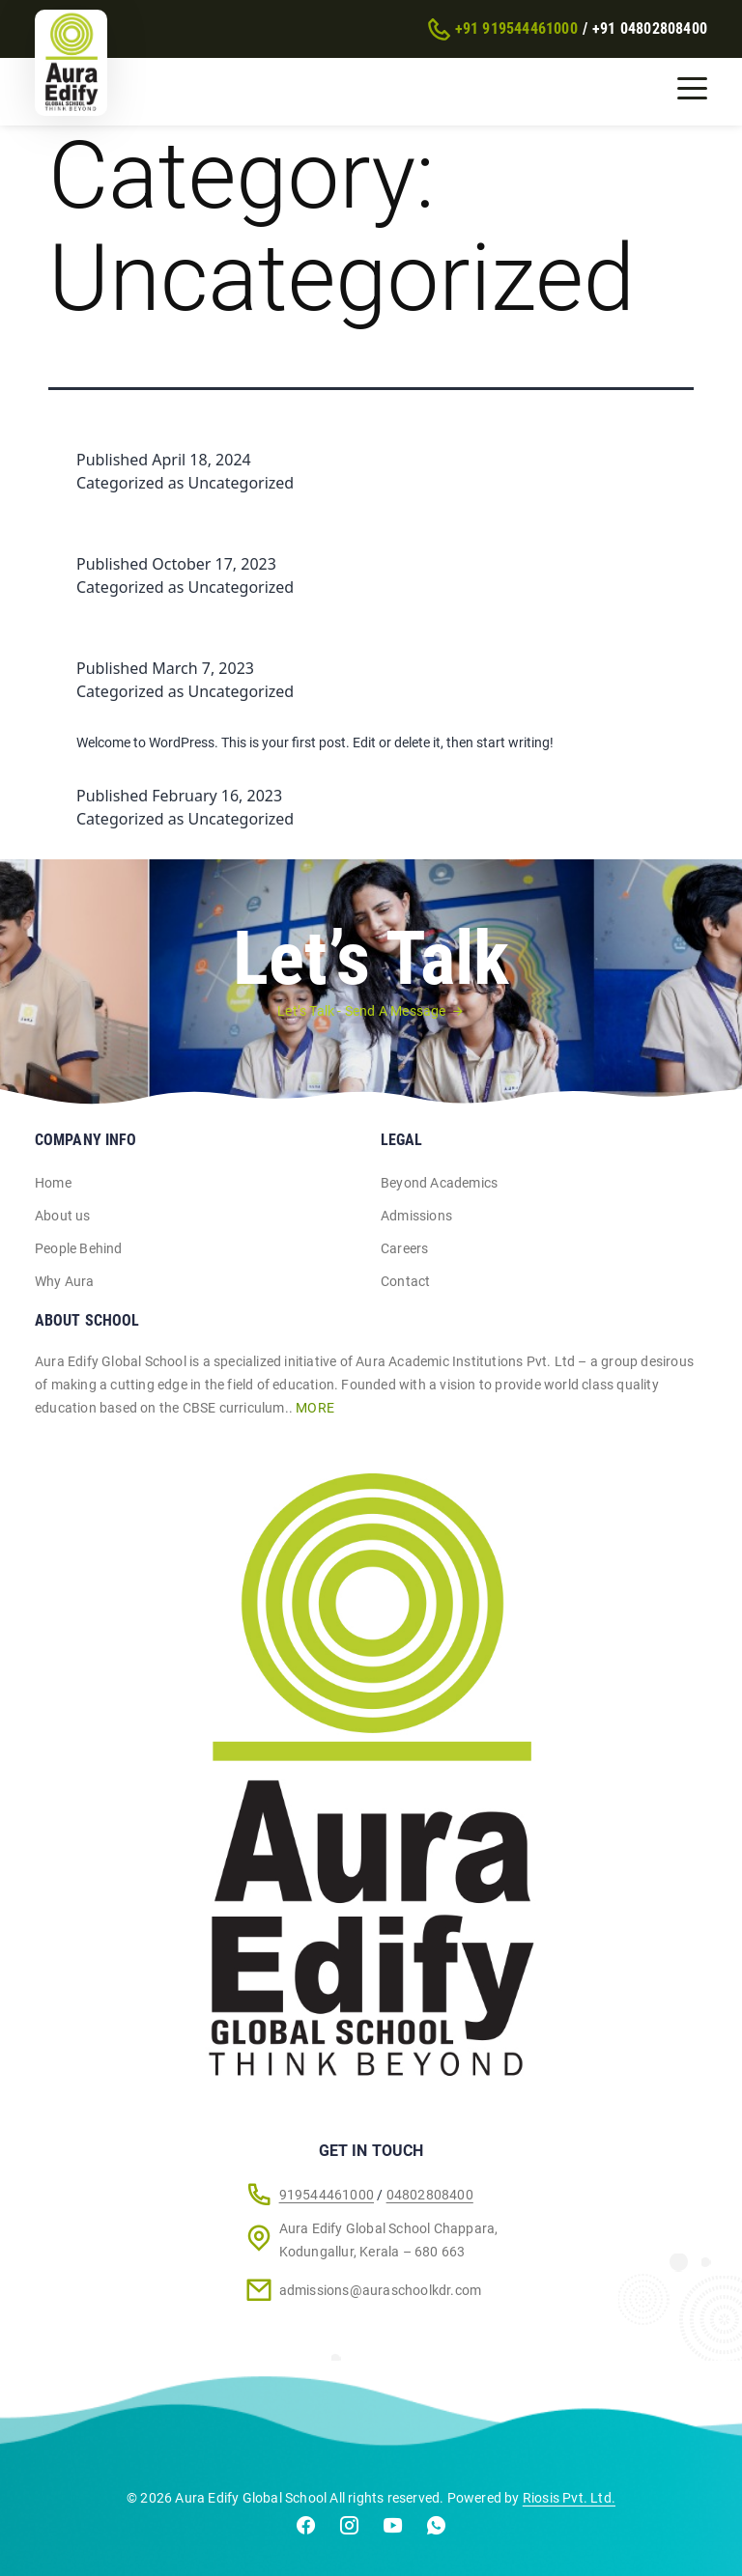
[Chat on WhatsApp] (436, 2529)
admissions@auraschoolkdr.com (380, 2290)
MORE (315, 1407)
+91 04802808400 (649, 28)
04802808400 (429, 2194)
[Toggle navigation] (692, 87)
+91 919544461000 (516, 28)
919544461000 (326, 2194)
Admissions (416, 1215)
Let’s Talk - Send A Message (361, 1011)
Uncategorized (241, 482)
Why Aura (65, 1281)
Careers (404, 1248)
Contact (405, 1281)
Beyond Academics (439, 1182)
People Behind (79, 1248)
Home (53, 1182)
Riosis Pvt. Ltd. (569, 2498)
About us (63, 1215)
